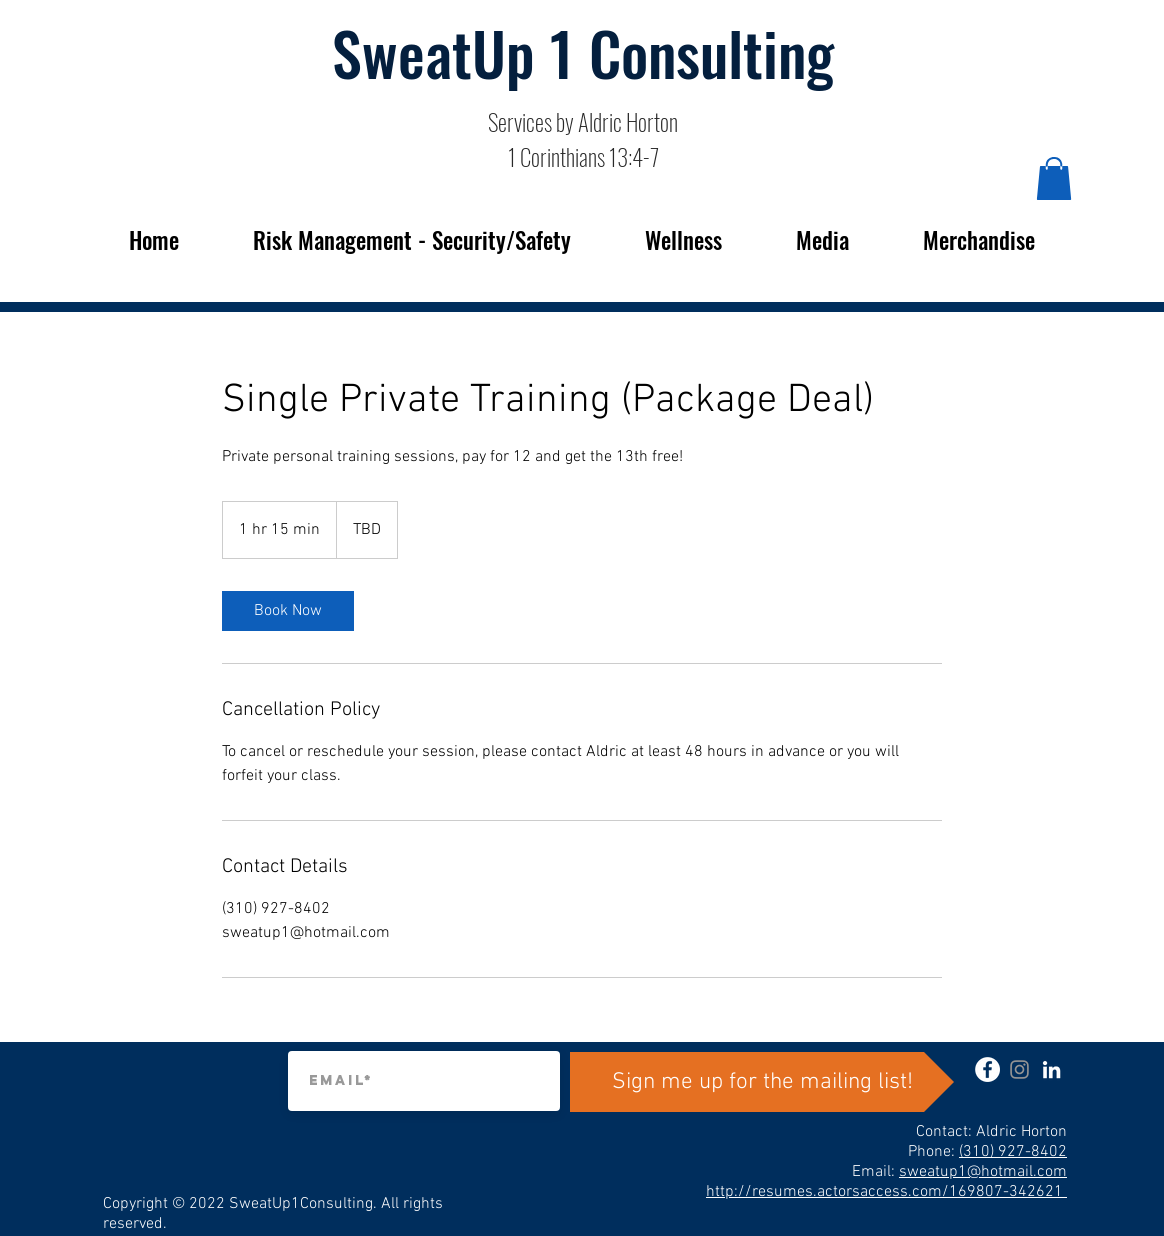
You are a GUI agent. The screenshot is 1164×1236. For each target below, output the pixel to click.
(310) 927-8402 (1013, 1152)
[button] (1054, 178)
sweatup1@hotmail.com (983, 1172)
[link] (288, 611)
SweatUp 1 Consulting (583, 51)
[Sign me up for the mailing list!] (762, 1082)
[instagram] (1019, 1069)
